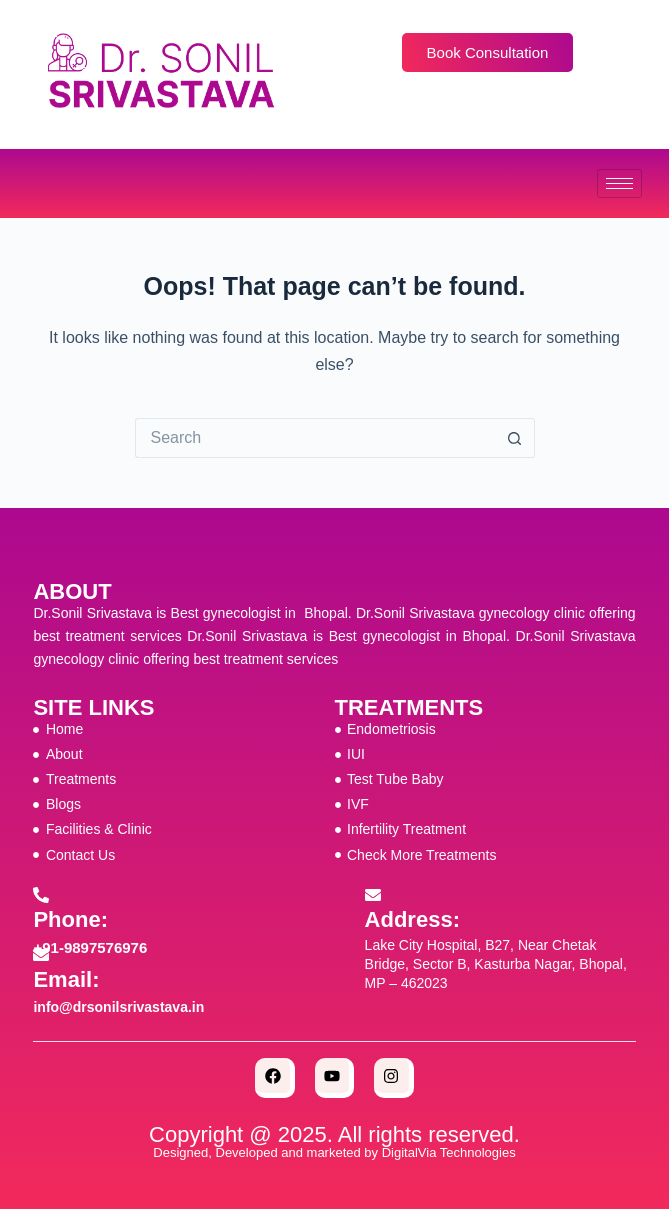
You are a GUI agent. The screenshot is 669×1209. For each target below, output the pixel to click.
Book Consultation (488, 52)
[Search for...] (315, 438)
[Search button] (515, 438)
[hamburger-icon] (619, 183)
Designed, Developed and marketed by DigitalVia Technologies (334, 1152)
